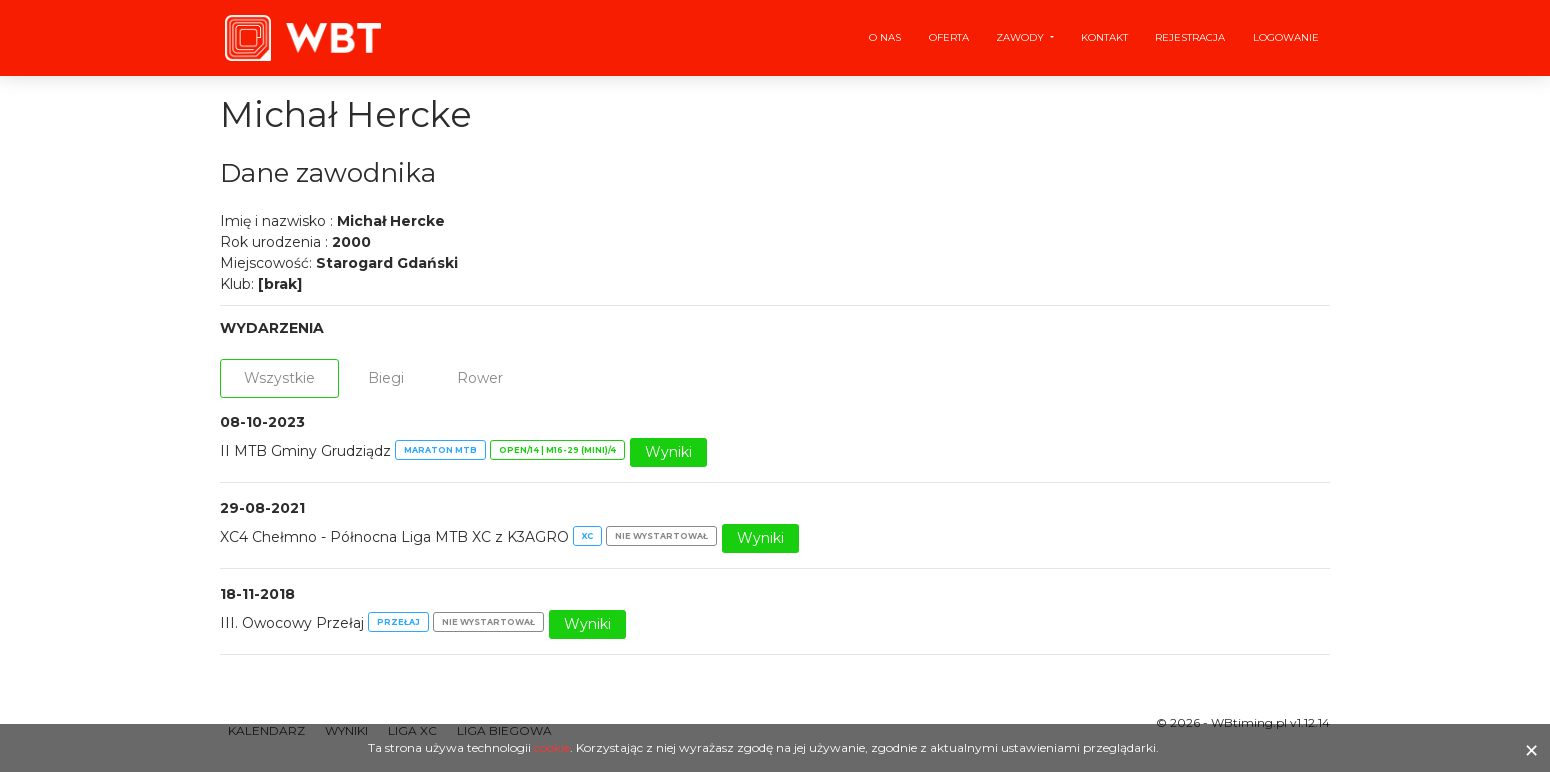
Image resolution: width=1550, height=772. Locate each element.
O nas (885, 37)
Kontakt (1104, 37)
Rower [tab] (480, 378)
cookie (552, 747)
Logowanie (1286, 37)
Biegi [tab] (386, 378)
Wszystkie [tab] (279, 378)
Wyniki (668, 452)
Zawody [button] (1021, 37)
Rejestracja (1190, 37)
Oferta (949, 37)
